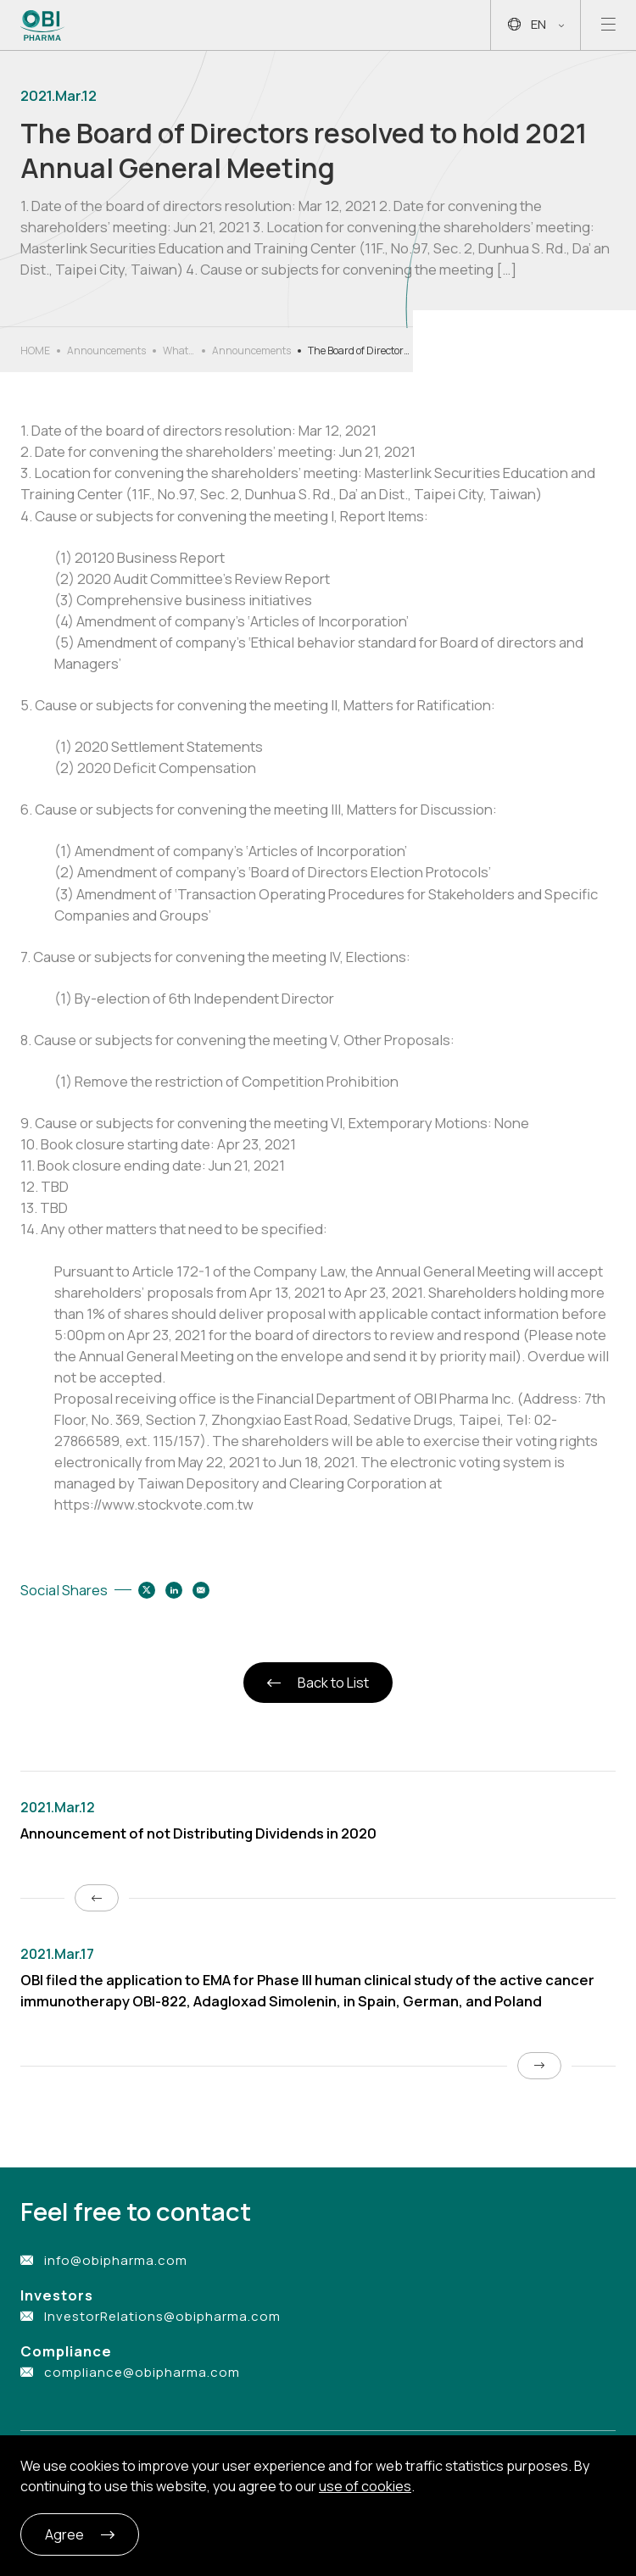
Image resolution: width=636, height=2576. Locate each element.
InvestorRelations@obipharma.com (162, 2316)
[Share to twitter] (146, 1590)
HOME (35, 350)
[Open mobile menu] (608, 25)
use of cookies (365, 2486)
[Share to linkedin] (173, 1590)
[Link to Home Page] (42, 25)
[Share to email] (200, 1590)
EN (536, 25)
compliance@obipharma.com (142, 2372)
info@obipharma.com (115, 2260)
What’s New (179, 351)
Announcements (106, 350)
